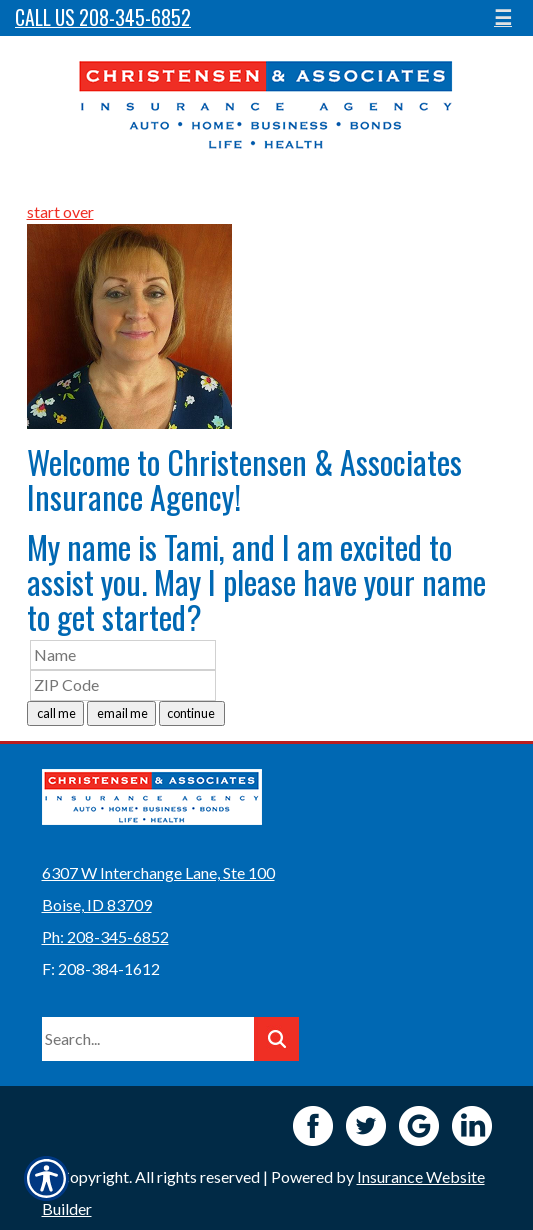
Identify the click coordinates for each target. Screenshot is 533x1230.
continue (192, 713)
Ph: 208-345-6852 (105, 936)
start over (60, 211)
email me (121, 713)
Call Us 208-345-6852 (103, 17)
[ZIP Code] (123, 685)
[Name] (123, 655)
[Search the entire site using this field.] (148, 1039)
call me (55, 713)
